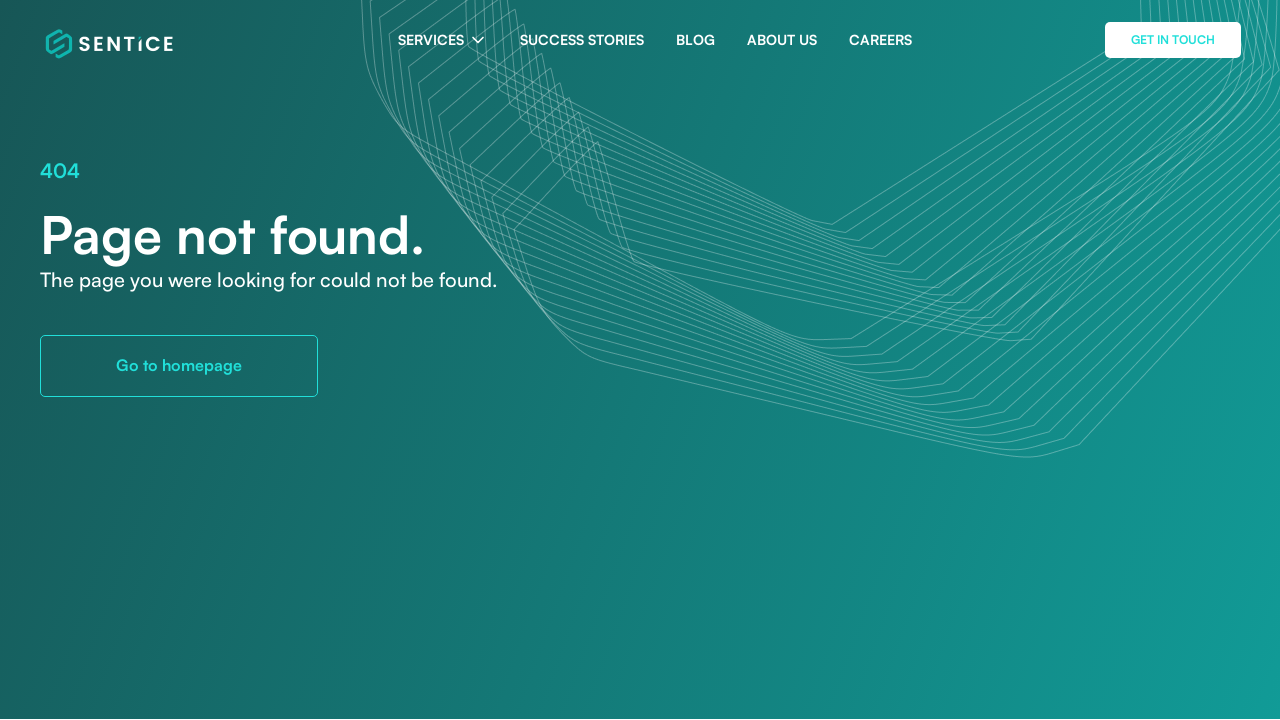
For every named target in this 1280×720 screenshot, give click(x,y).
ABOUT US (782, 39)
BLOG (695, 39)
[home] (110, 40)
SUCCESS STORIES (582, 39)
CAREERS (880, 39)
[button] (443, 40)
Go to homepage (179, 365)
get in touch (1173, 39)
